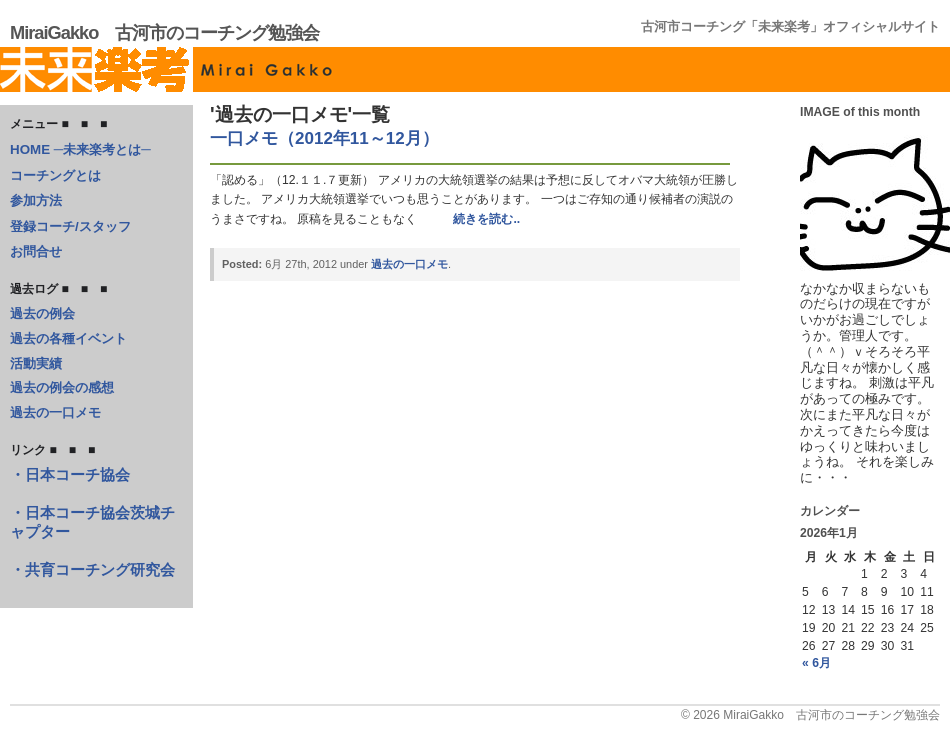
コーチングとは (55, 175)
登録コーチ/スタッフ (70, 226)
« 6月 (816, 663)
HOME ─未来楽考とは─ (80, 149)
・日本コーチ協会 (70, 475)
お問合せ (36, 251)
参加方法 (36, 200)
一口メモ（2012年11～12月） (324, 138)
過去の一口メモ (55, 412)
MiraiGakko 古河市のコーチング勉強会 (164, 32)
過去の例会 (42, 313)
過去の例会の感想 (62, 387)
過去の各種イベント (68, 338)
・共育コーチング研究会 (92, 570)
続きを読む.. (486, 219)
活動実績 (36, 363)
